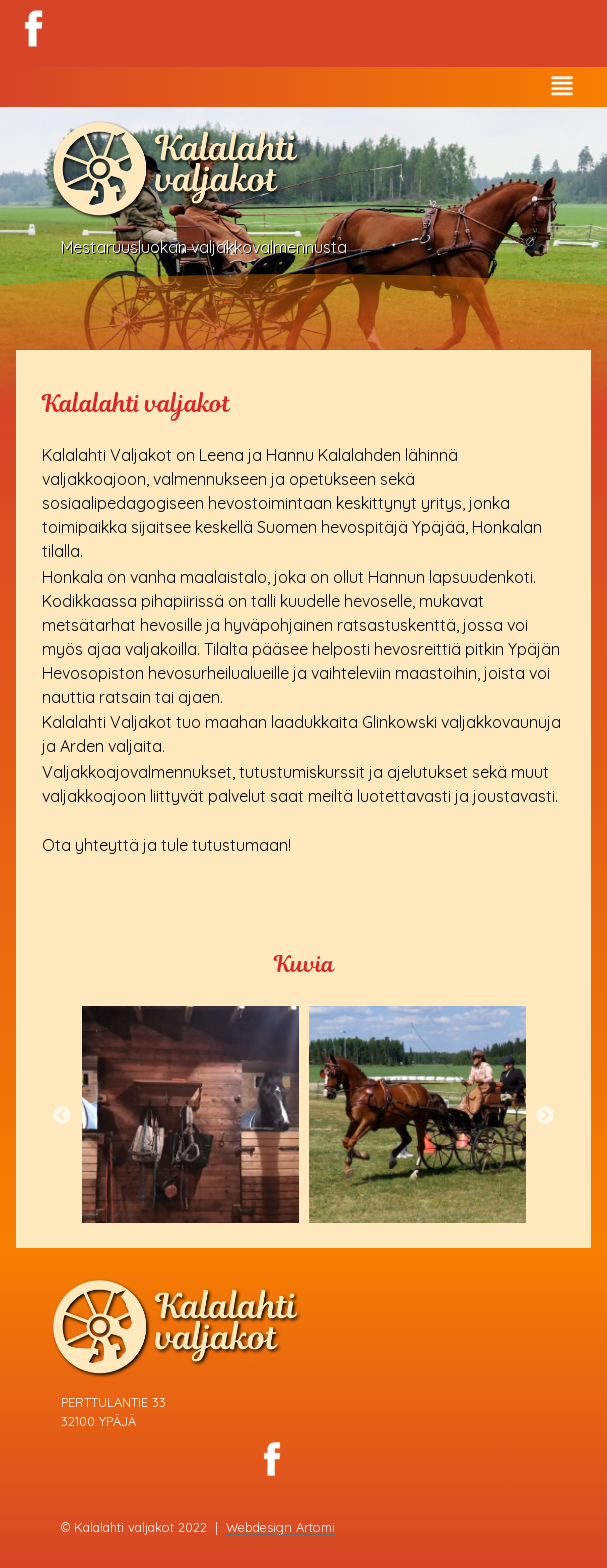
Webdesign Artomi (280, 1527)
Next (545, 1116)
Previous (62, 1116)
